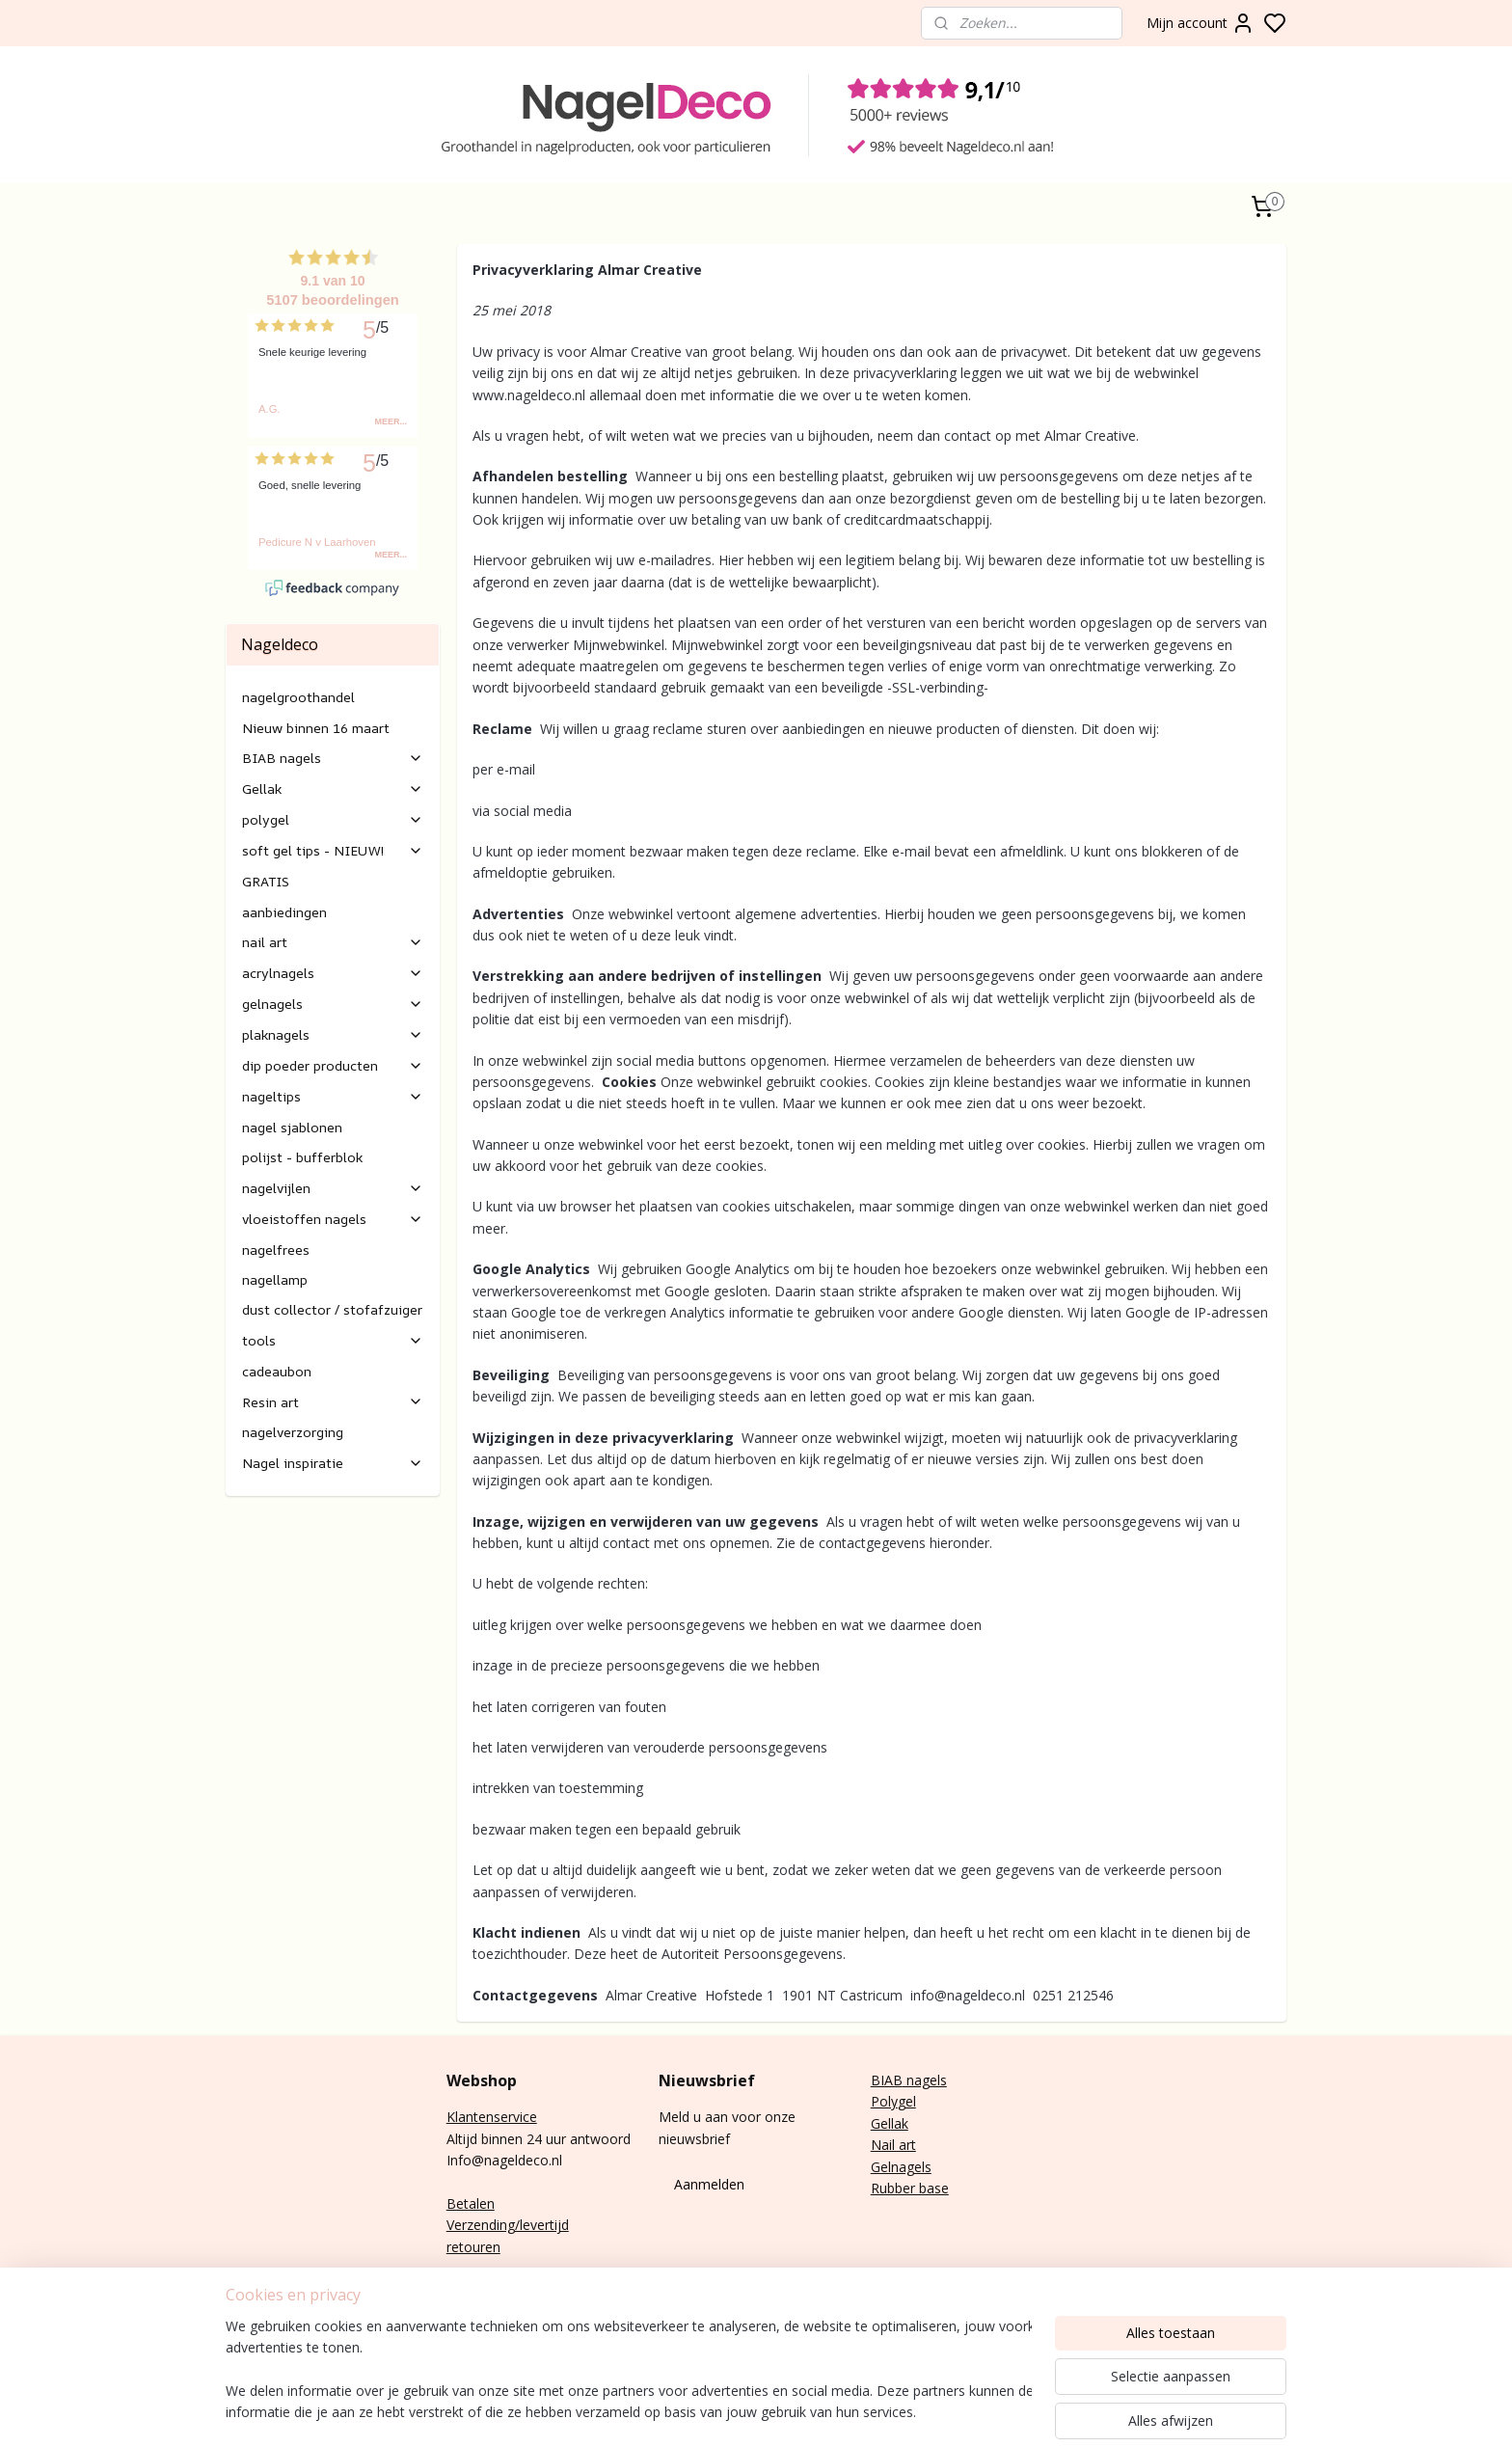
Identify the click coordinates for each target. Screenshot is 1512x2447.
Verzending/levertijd (507, 2225)
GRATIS (265, 881)
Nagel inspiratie (332, 1463)
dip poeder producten (332, 1065)
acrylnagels (332, 973)
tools (332, 1340)
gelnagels (332, 1003)
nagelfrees (276, 1249)
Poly (884, 2101)
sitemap (1025, 2412)
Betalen (470, 2203)
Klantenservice (491, 2116)
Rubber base (910, 2188)
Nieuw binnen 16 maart (316, 728)
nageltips (332, 1096)
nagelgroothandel (298, 697)
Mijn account (1201, 23)
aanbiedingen (284, 912)
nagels (925, 2080)
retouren (473, 2247)
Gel (881, 2123)
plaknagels (332, 1034)
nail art (332, 942)
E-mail (465, 2290)
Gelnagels (901, 2167)
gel (907, 2101)
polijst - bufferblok (302, 1157)
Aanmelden (709, 2184)
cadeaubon (276, 1371)
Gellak (332, 788)
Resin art (332, 1402)
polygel (332, 819)
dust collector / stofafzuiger (332, 1309)
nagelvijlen (332, 1188)
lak (899, 2123)
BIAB (887, 2080)
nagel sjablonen (292, 1127)
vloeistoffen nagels (332, 1219)
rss (1066, 2412)
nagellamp (275, 1279)
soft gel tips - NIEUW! (332, 850)
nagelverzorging (292, 1432)
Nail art (893, 2144)
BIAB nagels (332, 757)
